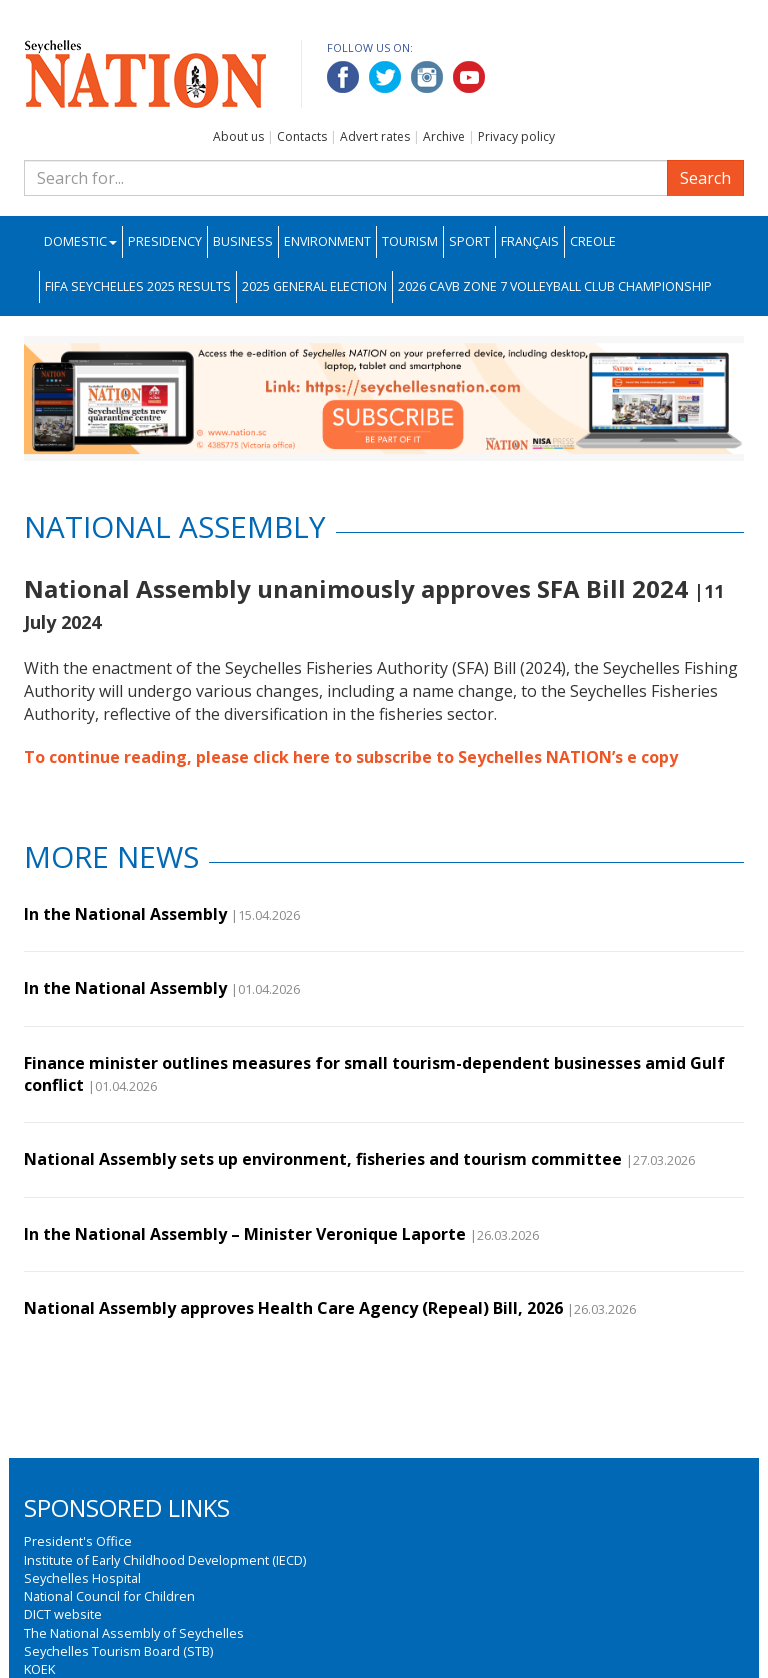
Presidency (165, 241)
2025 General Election (314, 286)
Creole (593, 241)
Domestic (80, 241)
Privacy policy (516, 136)
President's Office (78, 1541)
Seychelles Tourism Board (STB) (118, 1651)
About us (238, 136)
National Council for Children (109, 1596)
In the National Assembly (125, 914)
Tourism (410, 241)
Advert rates (375, 136)
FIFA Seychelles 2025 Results (138, 286)
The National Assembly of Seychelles (134, 1633)
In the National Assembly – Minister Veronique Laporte (245, 1234)
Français (530, 241)
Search (705, 178)
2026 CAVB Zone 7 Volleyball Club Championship (555, 286)
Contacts (302, 136)
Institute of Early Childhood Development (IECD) (165, 1560)
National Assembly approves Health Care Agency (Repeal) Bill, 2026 (293, 1308)
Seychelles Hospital (82, 1578)
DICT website (63, 1614)
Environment (327, 241)
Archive (444, 136)
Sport (469, 241)
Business (243, 241)
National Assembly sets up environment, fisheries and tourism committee (323, 1159)
